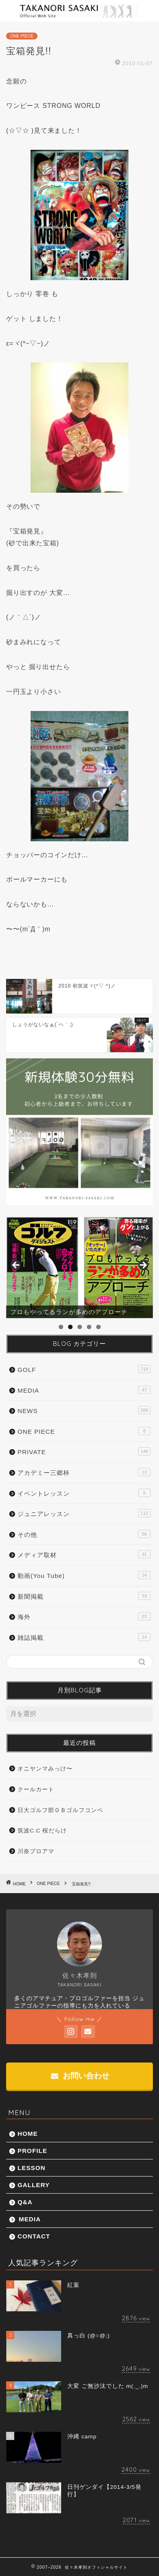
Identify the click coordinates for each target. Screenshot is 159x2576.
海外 (84, 1616)
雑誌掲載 (84, 1637)
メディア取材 (84, 1554)
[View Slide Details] (79, 1267)
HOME (28, 2133)
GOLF (84, 1369)
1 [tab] (61, 1327)
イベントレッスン (84, 1493)
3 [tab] (79, 1327)
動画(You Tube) (84, 1575)
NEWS (84, 1410)
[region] (79, 1267)
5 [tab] (98, 1327)
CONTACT (34, 2236)
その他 (84, 1534)
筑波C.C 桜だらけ (42, 1831)
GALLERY (34, 2184)
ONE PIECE (21, 36)
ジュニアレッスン (84, 1513)
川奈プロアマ (36, 1851)
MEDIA (84, 1390)
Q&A (25, 2202)
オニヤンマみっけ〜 (45, 1769)
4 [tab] (89, 1327)
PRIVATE (84, 1451)
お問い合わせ (80, 2075)
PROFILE (32, 2150)
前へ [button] (16, 1265)
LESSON (31, 2167)
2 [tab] (70, 1327)
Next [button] (143, 1265)
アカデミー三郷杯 (84, 1472)
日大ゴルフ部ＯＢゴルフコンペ (60, 1810)
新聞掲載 (84, 1596)
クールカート (36, 1789)
